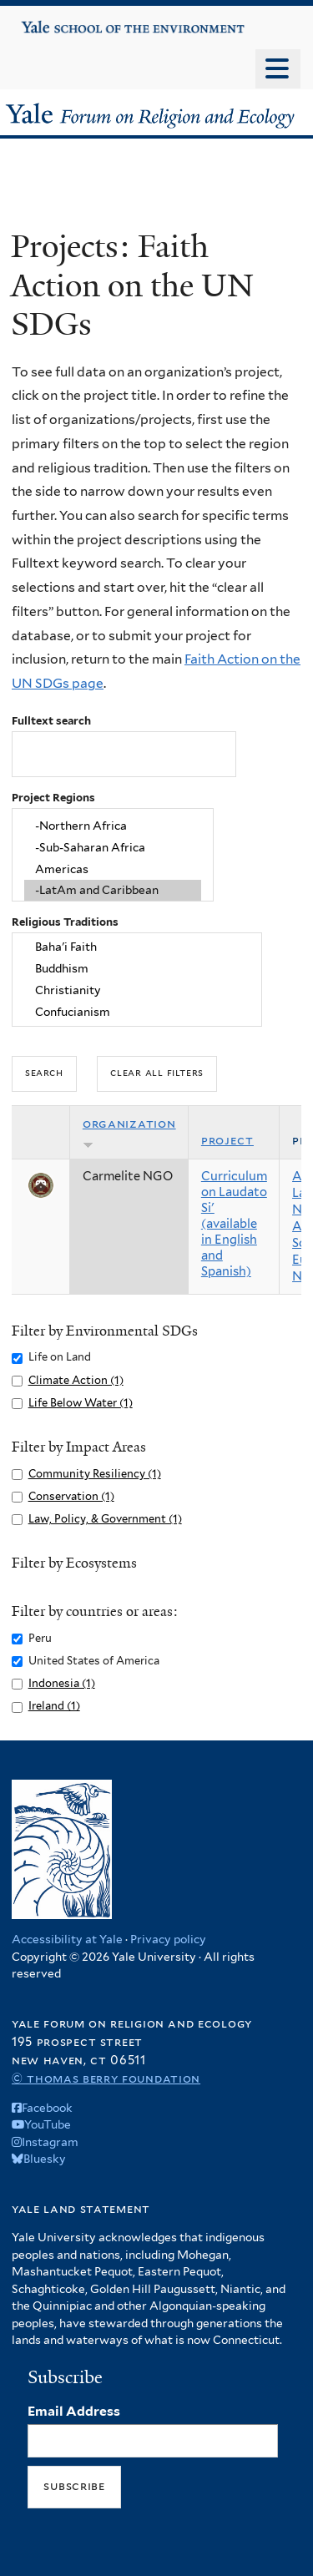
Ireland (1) (54, 1706)
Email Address (74, 2411)
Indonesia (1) (61, 1683)
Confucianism (137, 1012)
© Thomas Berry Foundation (106, 2078)
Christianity (137, 990)
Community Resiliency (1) (94, 1473)
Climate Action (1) (76, 1380)
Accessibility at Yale (67, 1939)
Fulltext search (51, 721)
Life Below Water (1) (80, 1403)
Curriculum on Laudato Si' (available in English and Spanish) (234, 1224)
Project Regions (53, 797)
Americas (112, 869)
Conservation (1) (71, 1496)
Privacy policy (168, 1939)
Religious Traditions (65, 922)
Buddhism (137, 969)
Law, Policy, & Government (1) (105, 1519)
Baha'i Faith (137, 947)
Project (227, 1140)
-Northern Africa (112, 826)
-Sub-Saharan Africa (112, 847)
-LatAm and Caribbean (112, 891)
